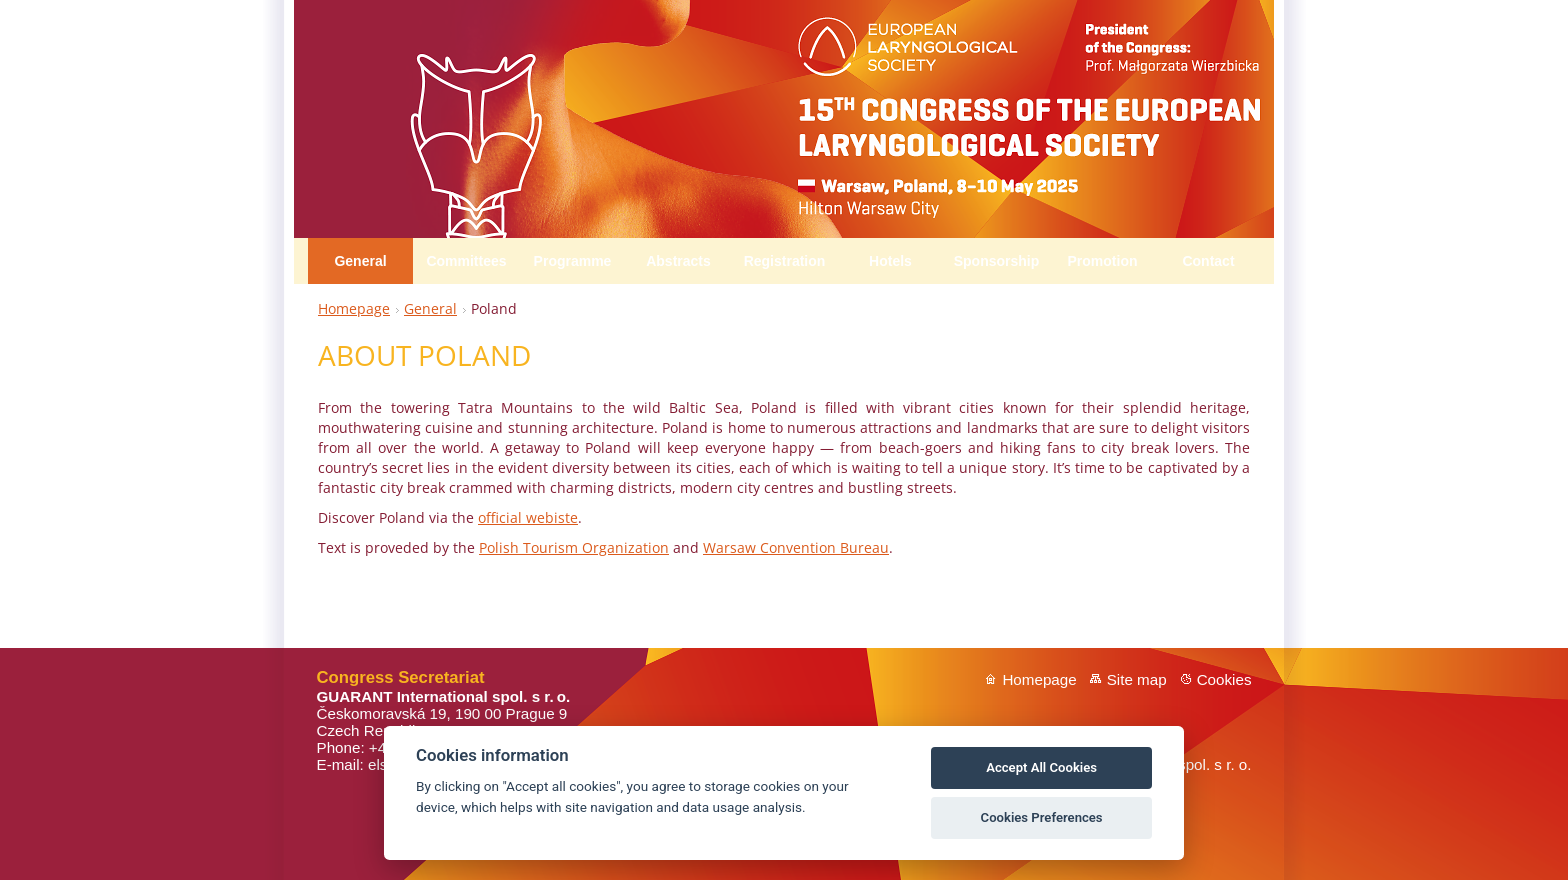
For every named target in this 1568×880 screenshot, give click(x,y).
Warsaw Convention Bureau (796, 547)
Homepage (354, 308)
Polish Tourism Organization (574, 547)
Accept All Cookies (1041, 767)
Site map (1137, 679)
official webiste (528, 517)
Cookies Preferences (1042, 817)
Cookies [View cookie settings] (1224, 679)
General (430, 308)
